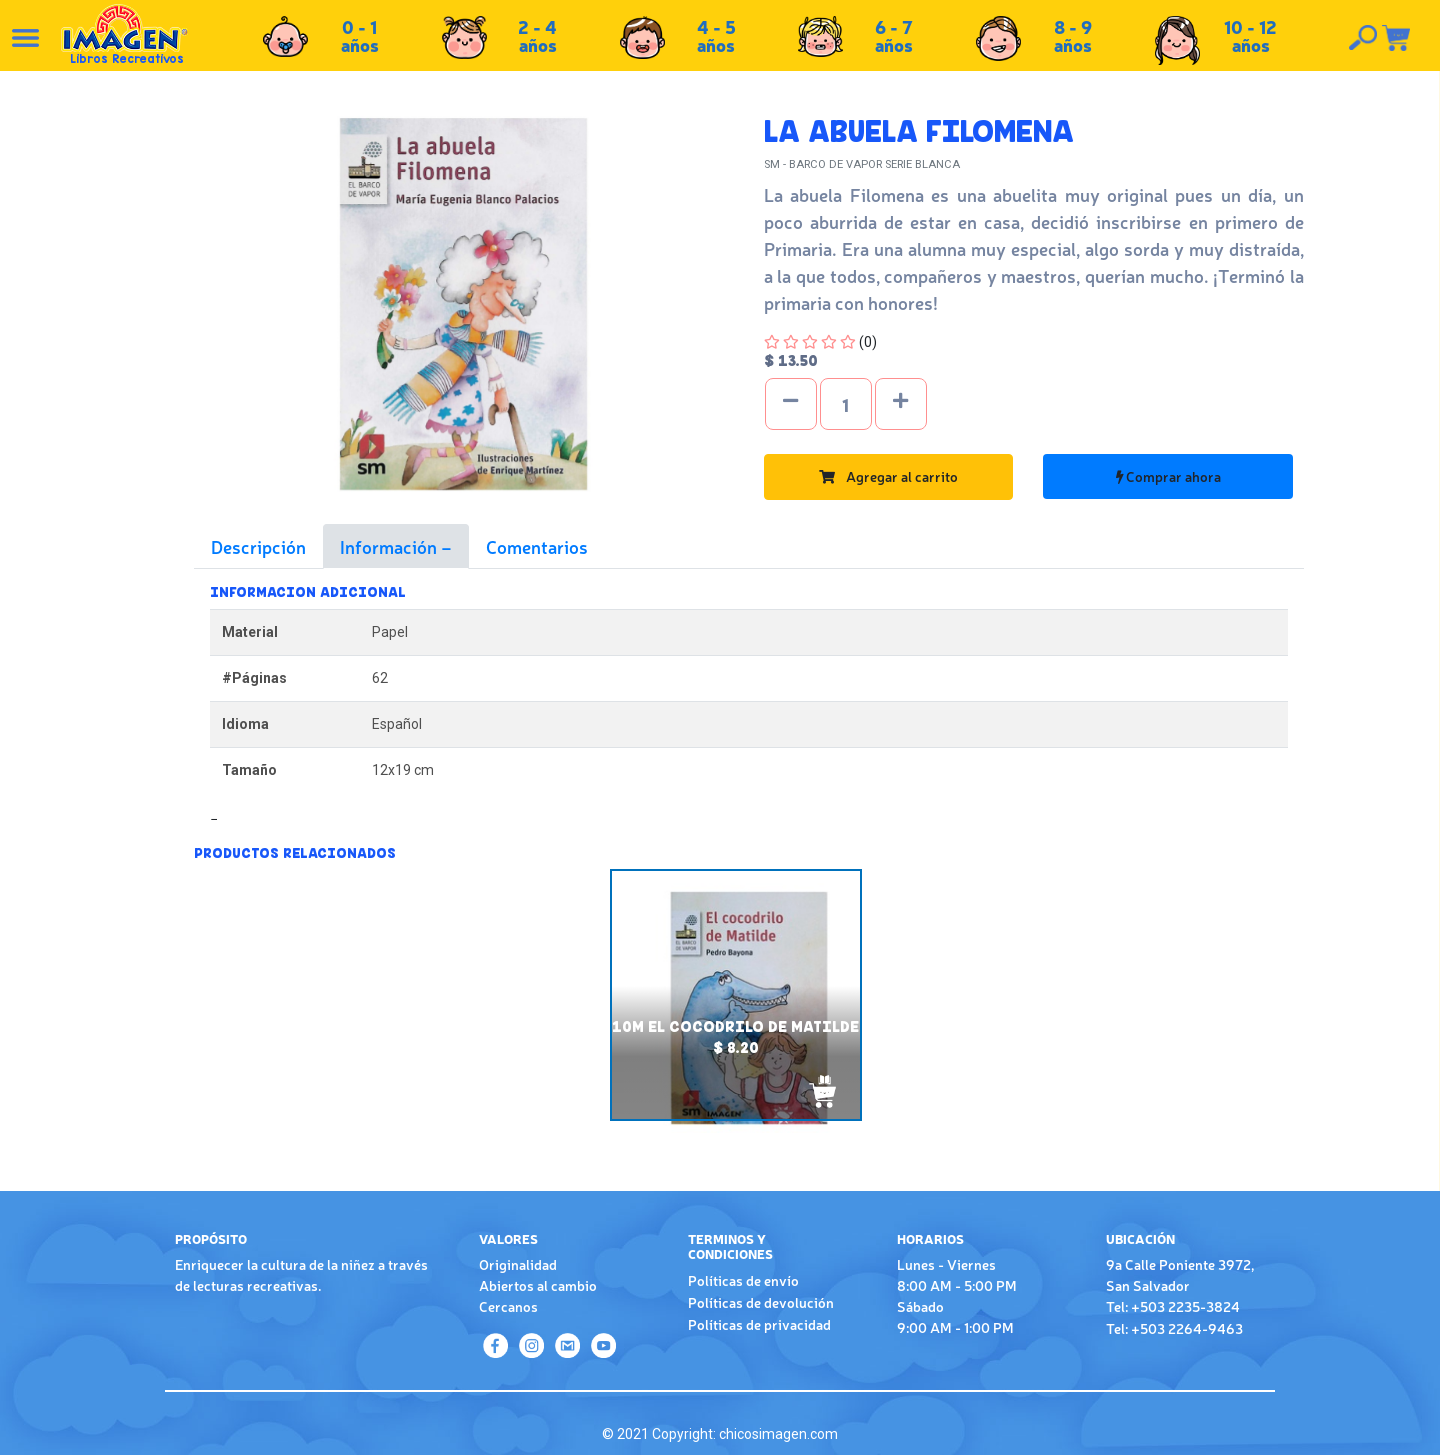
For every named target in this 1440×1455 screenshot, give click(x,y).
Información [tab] (390, 546)
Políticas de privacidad (759, 1324)
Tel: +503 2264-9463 (1174, 1328)
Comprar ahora (1168, 476)
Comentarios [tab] (537, 546)
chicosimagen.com (778, 1434)
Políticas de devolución (761, 1302)
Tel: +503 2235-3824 (1173, 1306)
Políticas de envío (743, 1280)
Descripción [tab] (258, 546)
